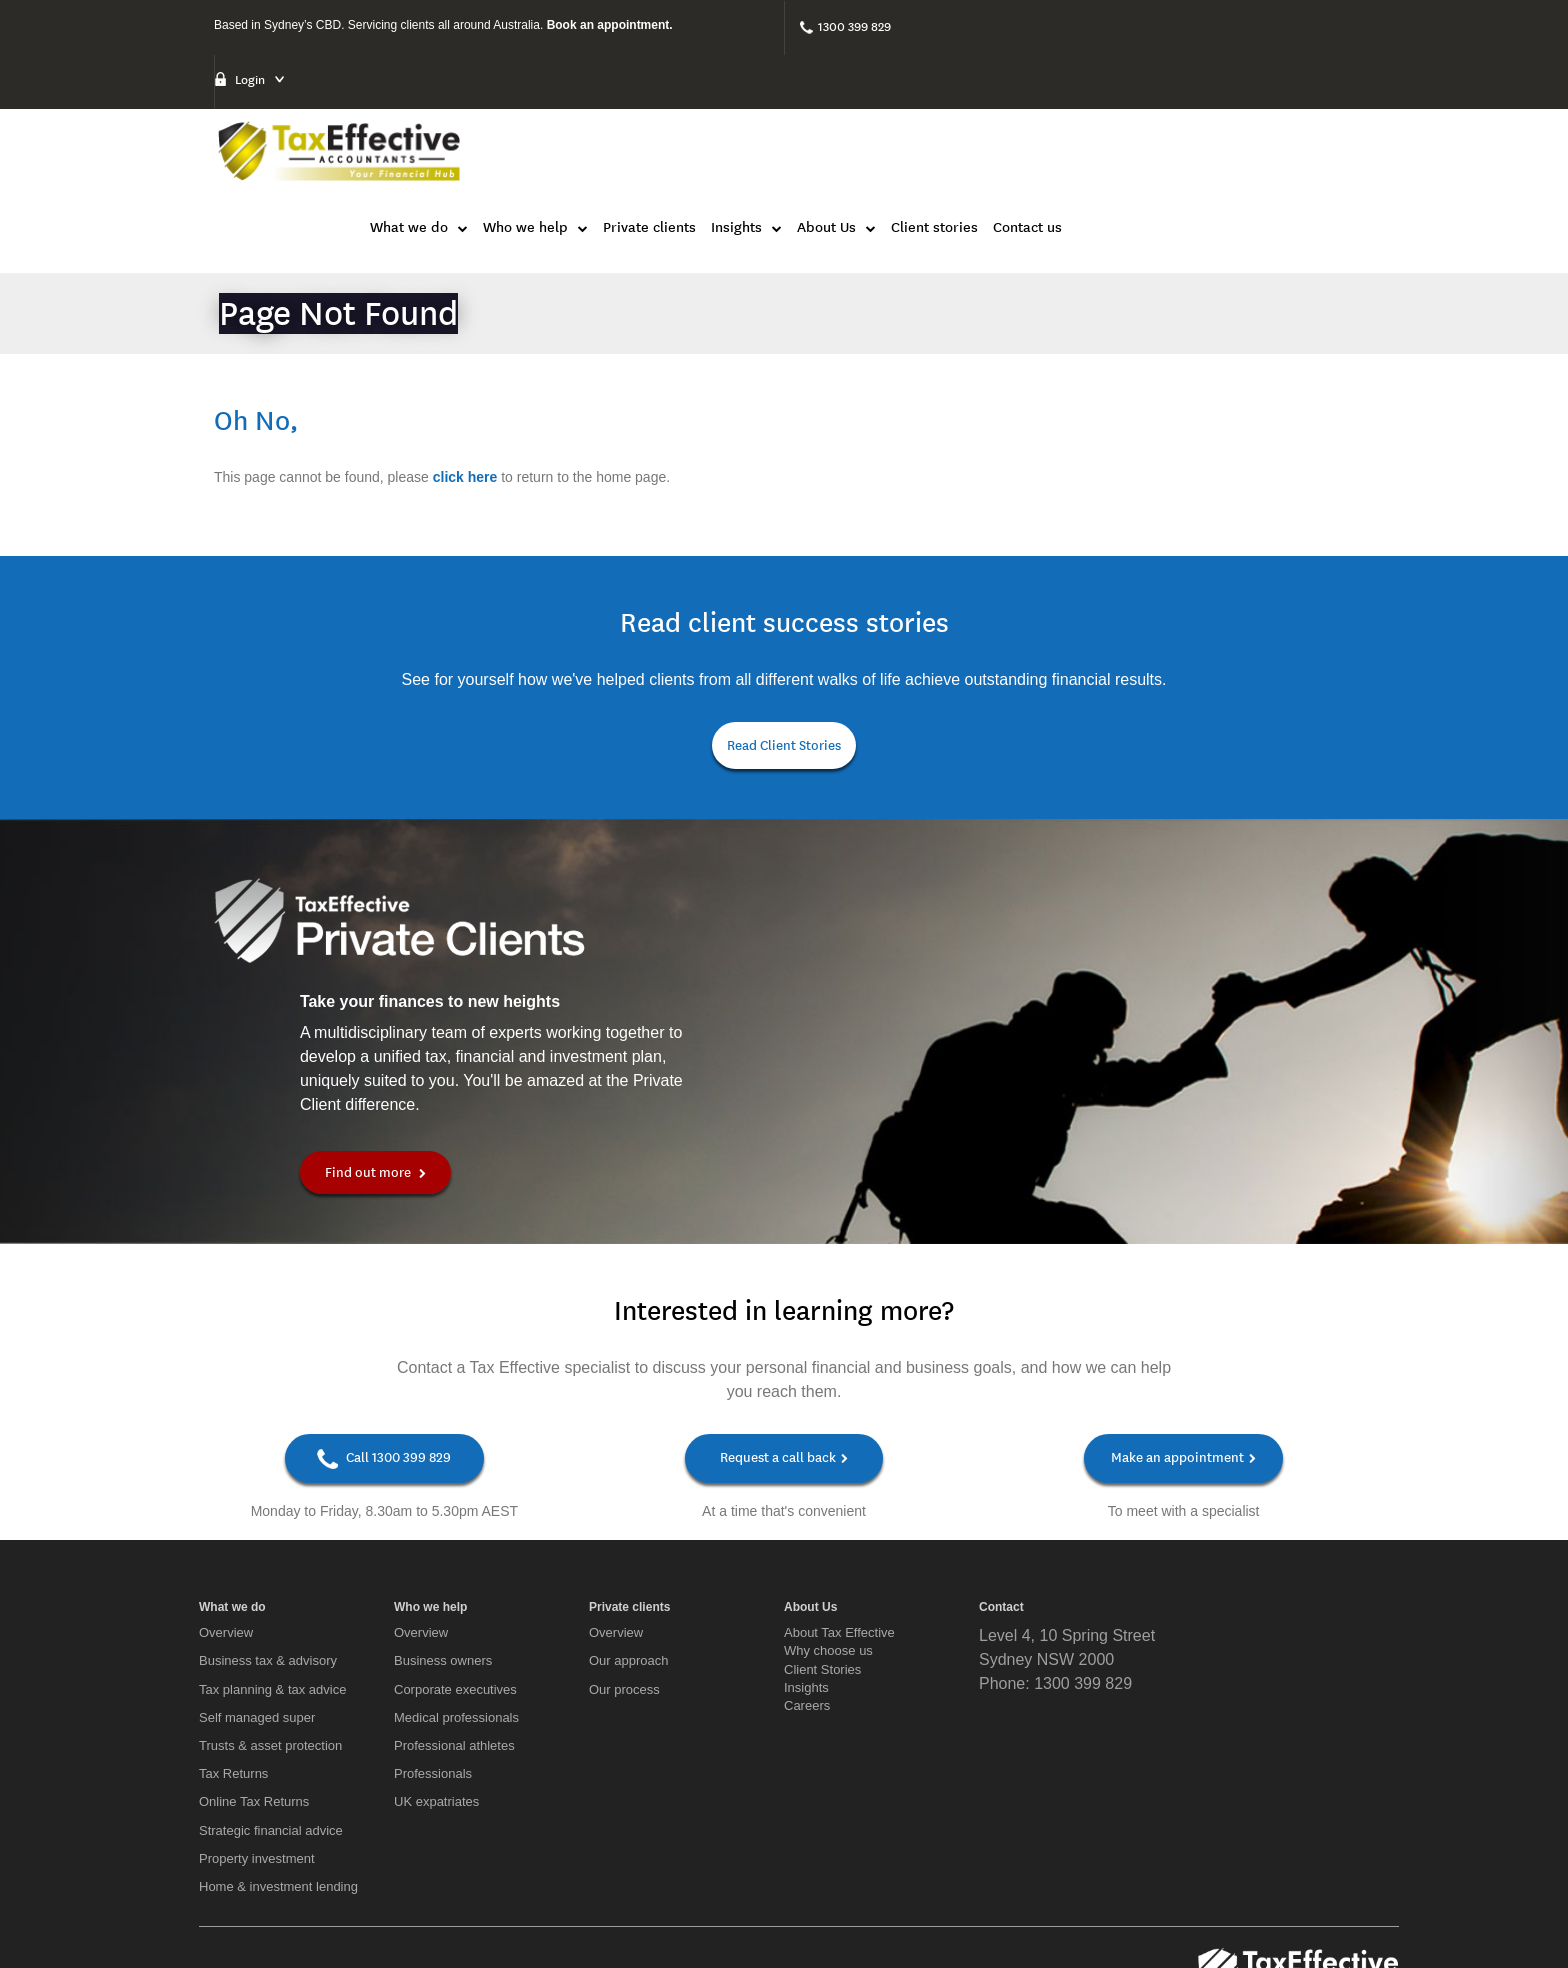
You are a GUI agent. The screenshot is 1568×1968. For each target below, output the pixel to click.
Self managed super (257, 1590)
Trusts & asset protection (270, 1618)
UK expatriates (436, 1674)
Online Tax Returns (254, 1674)
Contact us (1319, 98)
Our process (624, 1562)
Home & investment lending (278, 1759)
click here (465, 348)
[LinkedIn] (236, 1892)
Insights (806, 1560)
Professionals (433, 1646)
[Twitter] (271, 1892)
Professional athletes (454, 1618)
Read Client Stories (784, 617)
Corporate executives (455, 1562)
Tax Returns (233, 1646)
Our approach (629, 1533)
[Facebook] (206, 1892)
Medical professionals (456, 1590)
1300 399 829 (854, 26)
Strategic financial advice (271, 1703)
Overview (226, 1505)
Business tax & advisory (268, 1533)
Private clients (941, 98)
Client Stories (822, 1542)
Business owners (443, 1533)
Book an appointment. (610, 25)
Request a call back (784, 1330)
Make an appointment (1184, 1330)
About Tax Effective (839, 1505)
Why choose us (828, 1523)
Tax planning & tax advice (272, 1562)
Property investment (257, 1731)
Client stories (1226, 98)
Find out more (381, 1044)
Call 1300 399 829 (384, 1332)
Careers (807, 1578)
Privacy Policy (1355, 1911)
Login (1128, 25)
